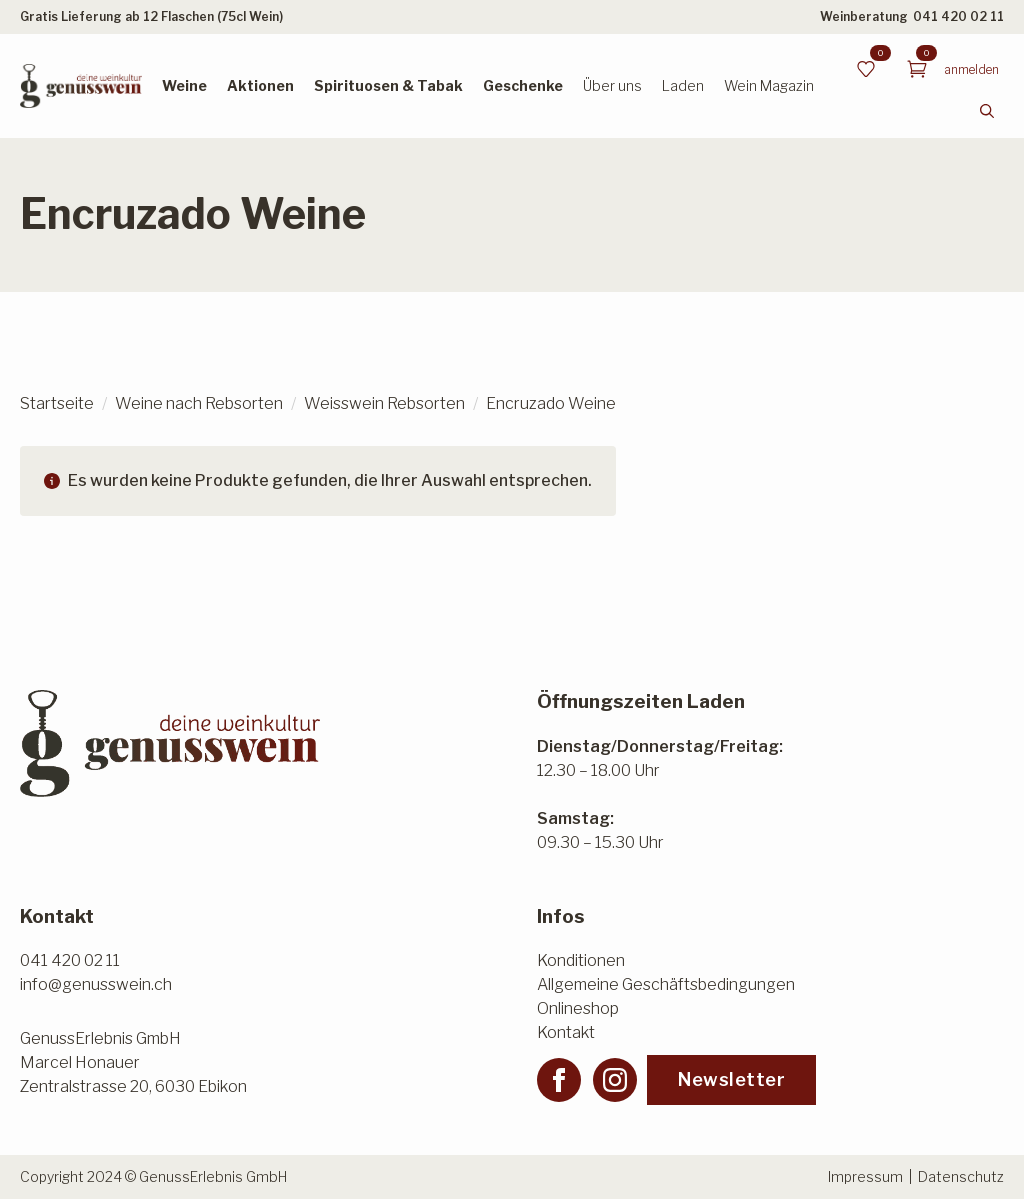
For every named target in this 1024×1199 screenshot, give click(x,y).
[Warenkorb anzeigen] (917, 69)
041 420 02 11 (958, 16)
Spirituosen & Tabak (388, 85)
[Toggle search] (987, 111)
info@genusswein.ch (96, 984)
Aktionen (260, 85)
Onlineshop (578, 1008)
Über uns (612, 85)
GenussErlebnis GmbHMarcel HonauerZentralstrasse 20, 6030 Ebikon (133, 1062)
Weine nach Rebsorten (199, 403)
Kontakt (566, 1032)
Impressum (865, 1176)
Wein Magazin (769, 85)
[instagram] (615, 1080)
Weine (184, 85)
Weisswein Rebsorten (384, 403)
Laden (683, 85)
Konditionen (581, 960)
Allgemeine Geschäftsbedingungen (666, 984)
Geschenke (523, 85)
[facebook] (559, 1080)
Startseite (57, 403)
